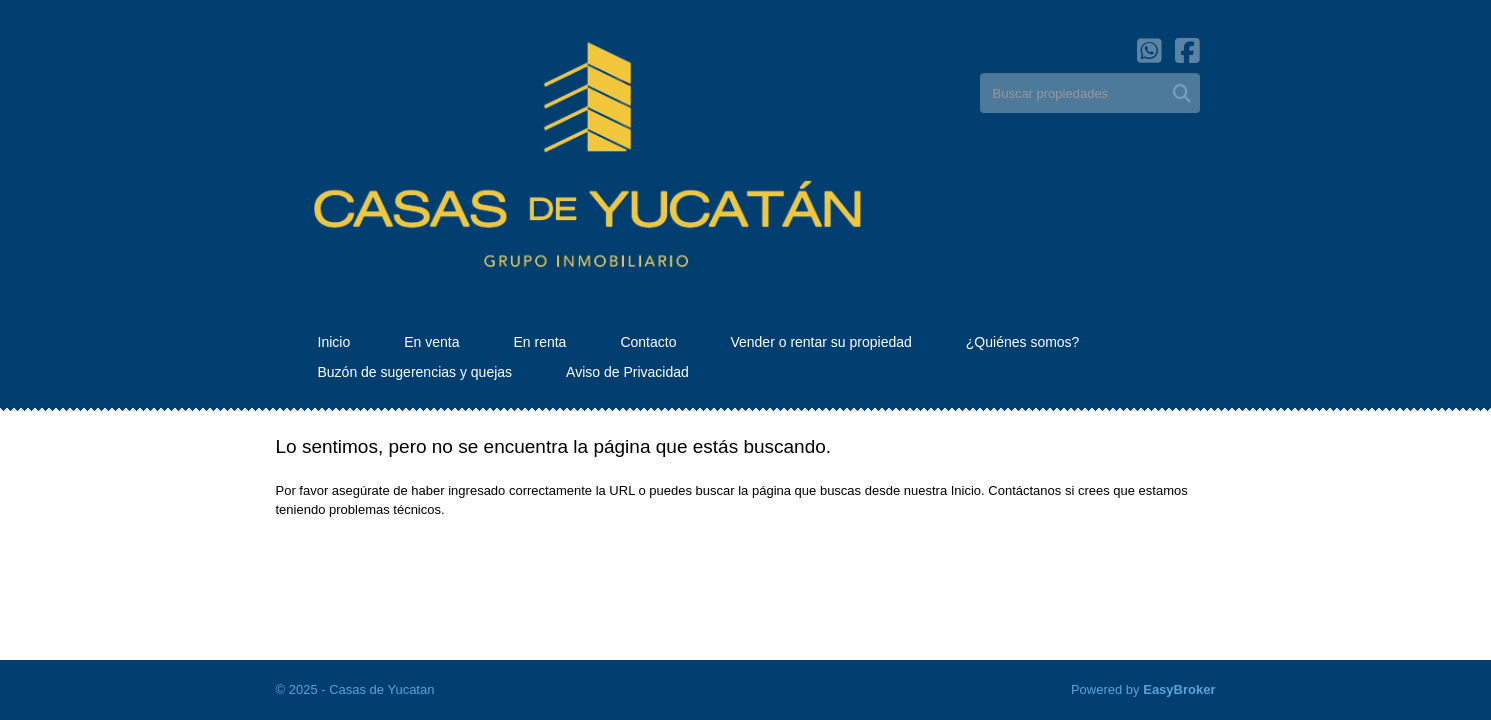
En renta (539, 342)
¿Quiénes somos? (1023, 342)
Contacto (648, 342)
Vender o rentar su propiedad (820, 342)
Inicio (334, 342)
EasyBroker (1179, 689)
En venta (431, 342)
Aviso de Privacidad (627, 372)
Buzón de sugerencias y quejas (415, 372)
